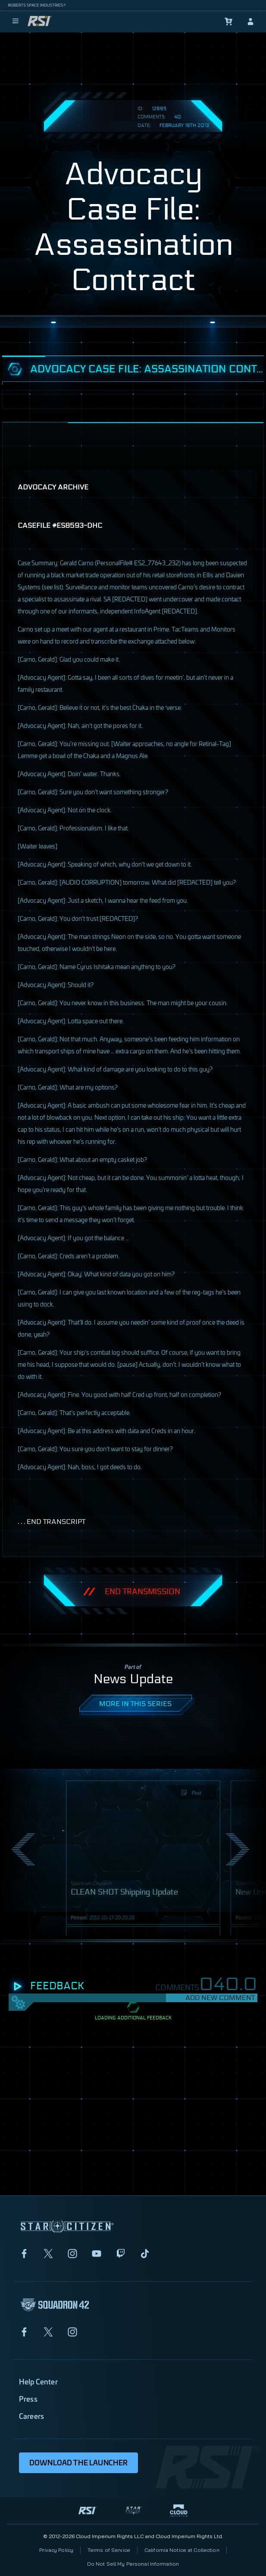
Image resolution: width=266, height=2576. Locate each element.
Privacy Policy (56, 2550)
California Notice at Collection (181, 2550)
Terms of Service (109, 2550)
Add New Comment (220, 1998)
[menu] (15, 21)
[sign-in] (250, 21)
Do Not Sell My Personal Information (133, 2564)
